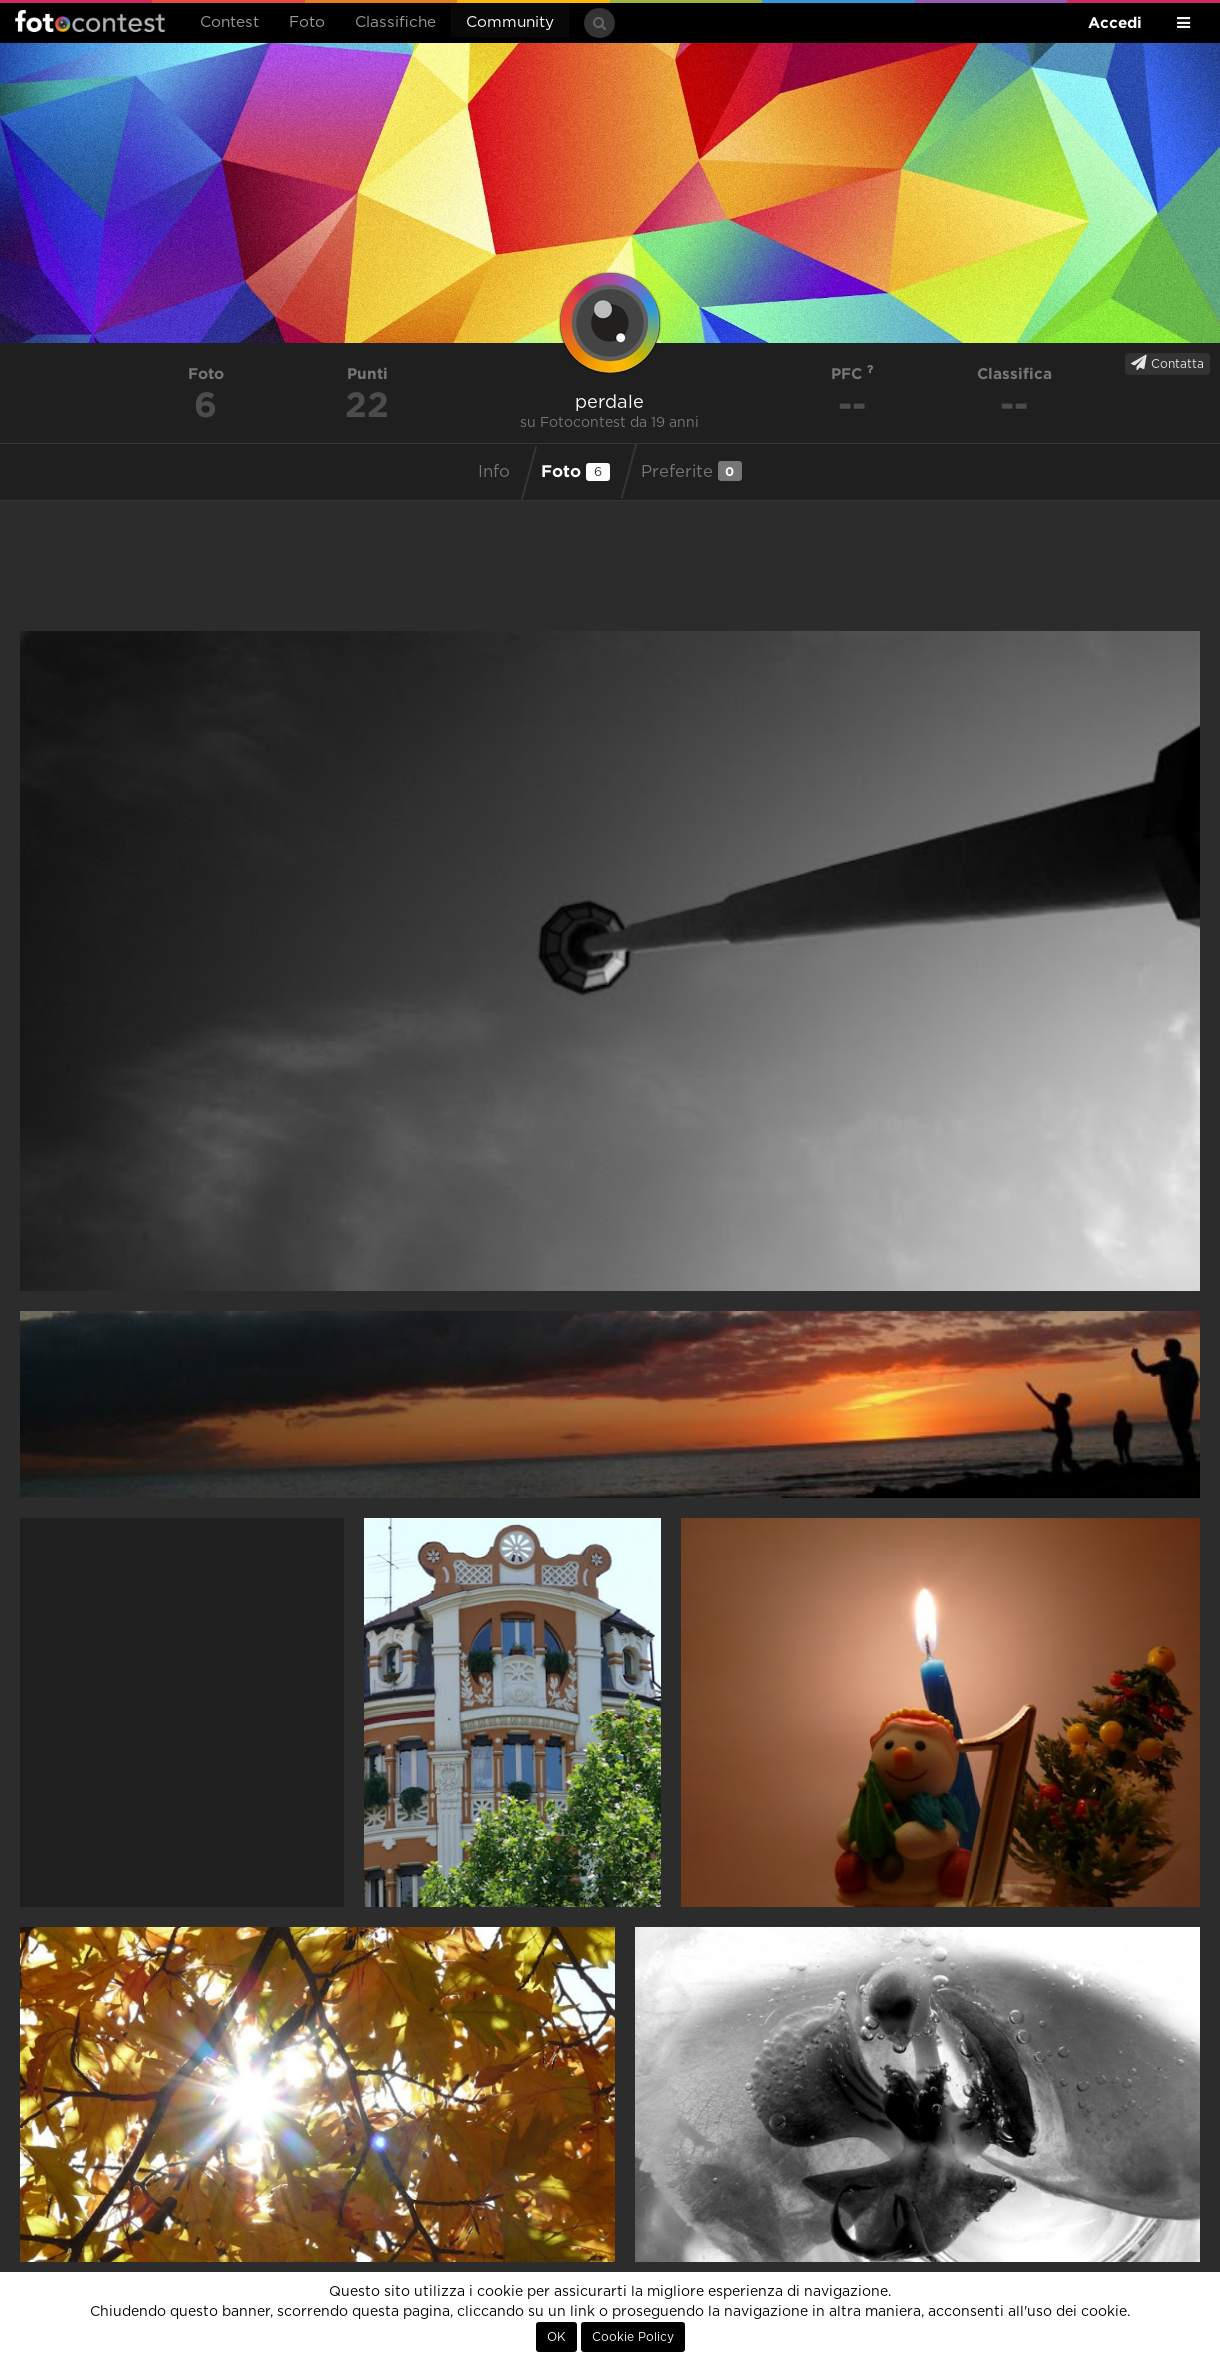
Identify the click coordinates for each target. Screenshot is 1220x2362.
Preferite (691, 471)
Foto (307, 22)
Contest (229, 22)
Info (494, 472)
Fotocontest (90, 21)
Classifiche (395, 22)
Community (510, 22)
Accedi (1115, 22)
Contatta (1167, 363)
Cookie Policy (633, 2337)
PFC (852, 373)
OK (556, 2337)
